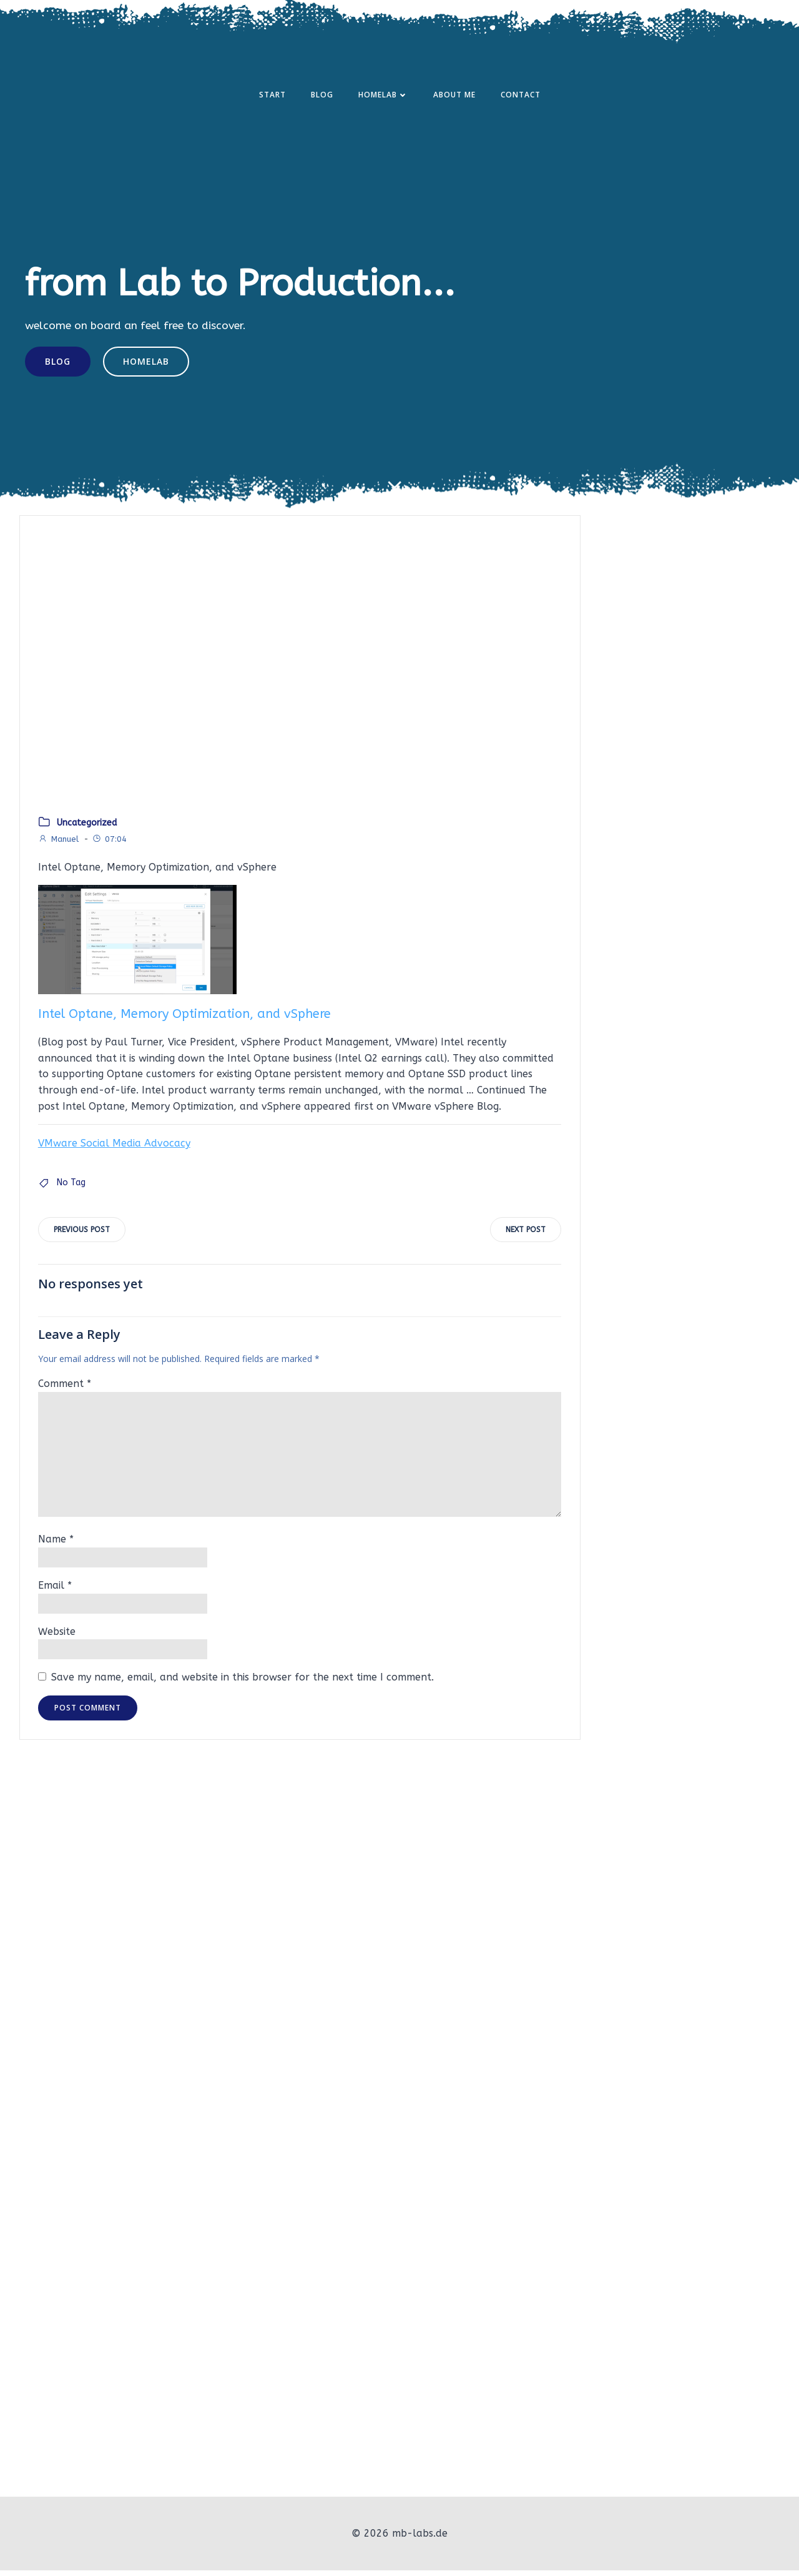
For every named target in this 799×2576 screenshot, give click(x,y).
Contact (521, 96)
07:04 (109, 845)
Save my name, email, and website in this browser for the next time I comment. (242, 1684)
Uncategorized (87, 829)
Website (57, 1638)
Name (56, 1546)
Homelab (383, 96)
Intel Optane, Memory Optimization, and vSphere (184, 1020)
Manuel (58, 845)
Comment (64, 1391)
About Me (454, 96)
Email (55, 1593)
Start (272, 96)
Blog (322, 96)
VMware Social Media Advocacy (114, 1149)
